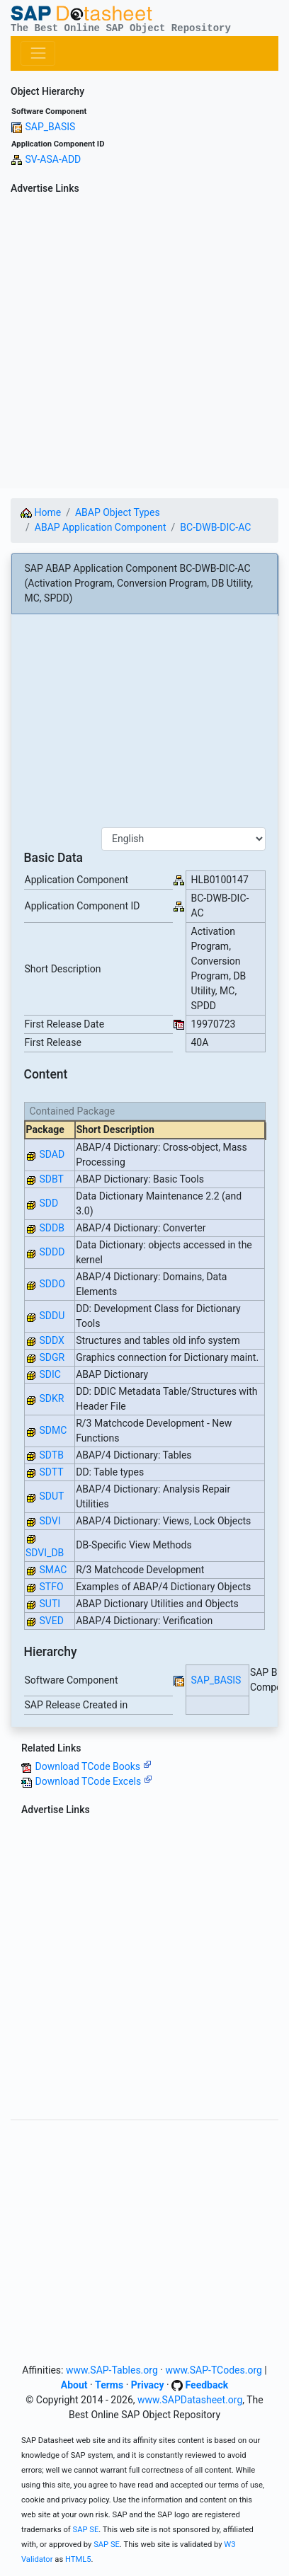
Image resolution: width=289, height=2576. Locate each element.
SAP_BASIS (50, 126)
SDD (48, 1203)
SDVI (49, 1520)
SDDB (51, 1228)
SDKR (51, 1398)
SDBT (51, 1179)
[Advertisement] (144, 344)
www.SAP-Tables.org (112, 2370)
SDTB (51, 1455)
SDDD (51, 1252)
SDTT (51, 1472)
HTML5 (78, 2559)
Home (41, 512)
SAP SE (86, 2529)
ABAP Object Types (117, 512)
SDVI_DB (45, 1552)
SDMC (53, 1430)
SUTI (49, 1603)
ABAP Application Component (100, 527)
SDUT (51, 1496)
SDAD (51, 1154)
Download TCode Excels (93, 1781)
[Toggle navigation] (38, 53)
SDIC (49, 1374)
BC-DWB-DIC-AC (215, 527)
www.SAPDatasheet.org (189, 2399)
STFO (51, 1586)
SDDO (51, 1283)
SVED (51, 1620)
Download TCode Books (93, 1766)
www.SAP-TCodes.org (213, 2370)
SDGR (51, 1357)
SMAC (53, 1569)
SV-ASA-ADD (53, 159)
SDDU (51, 1315)
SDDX (51, 1340)
